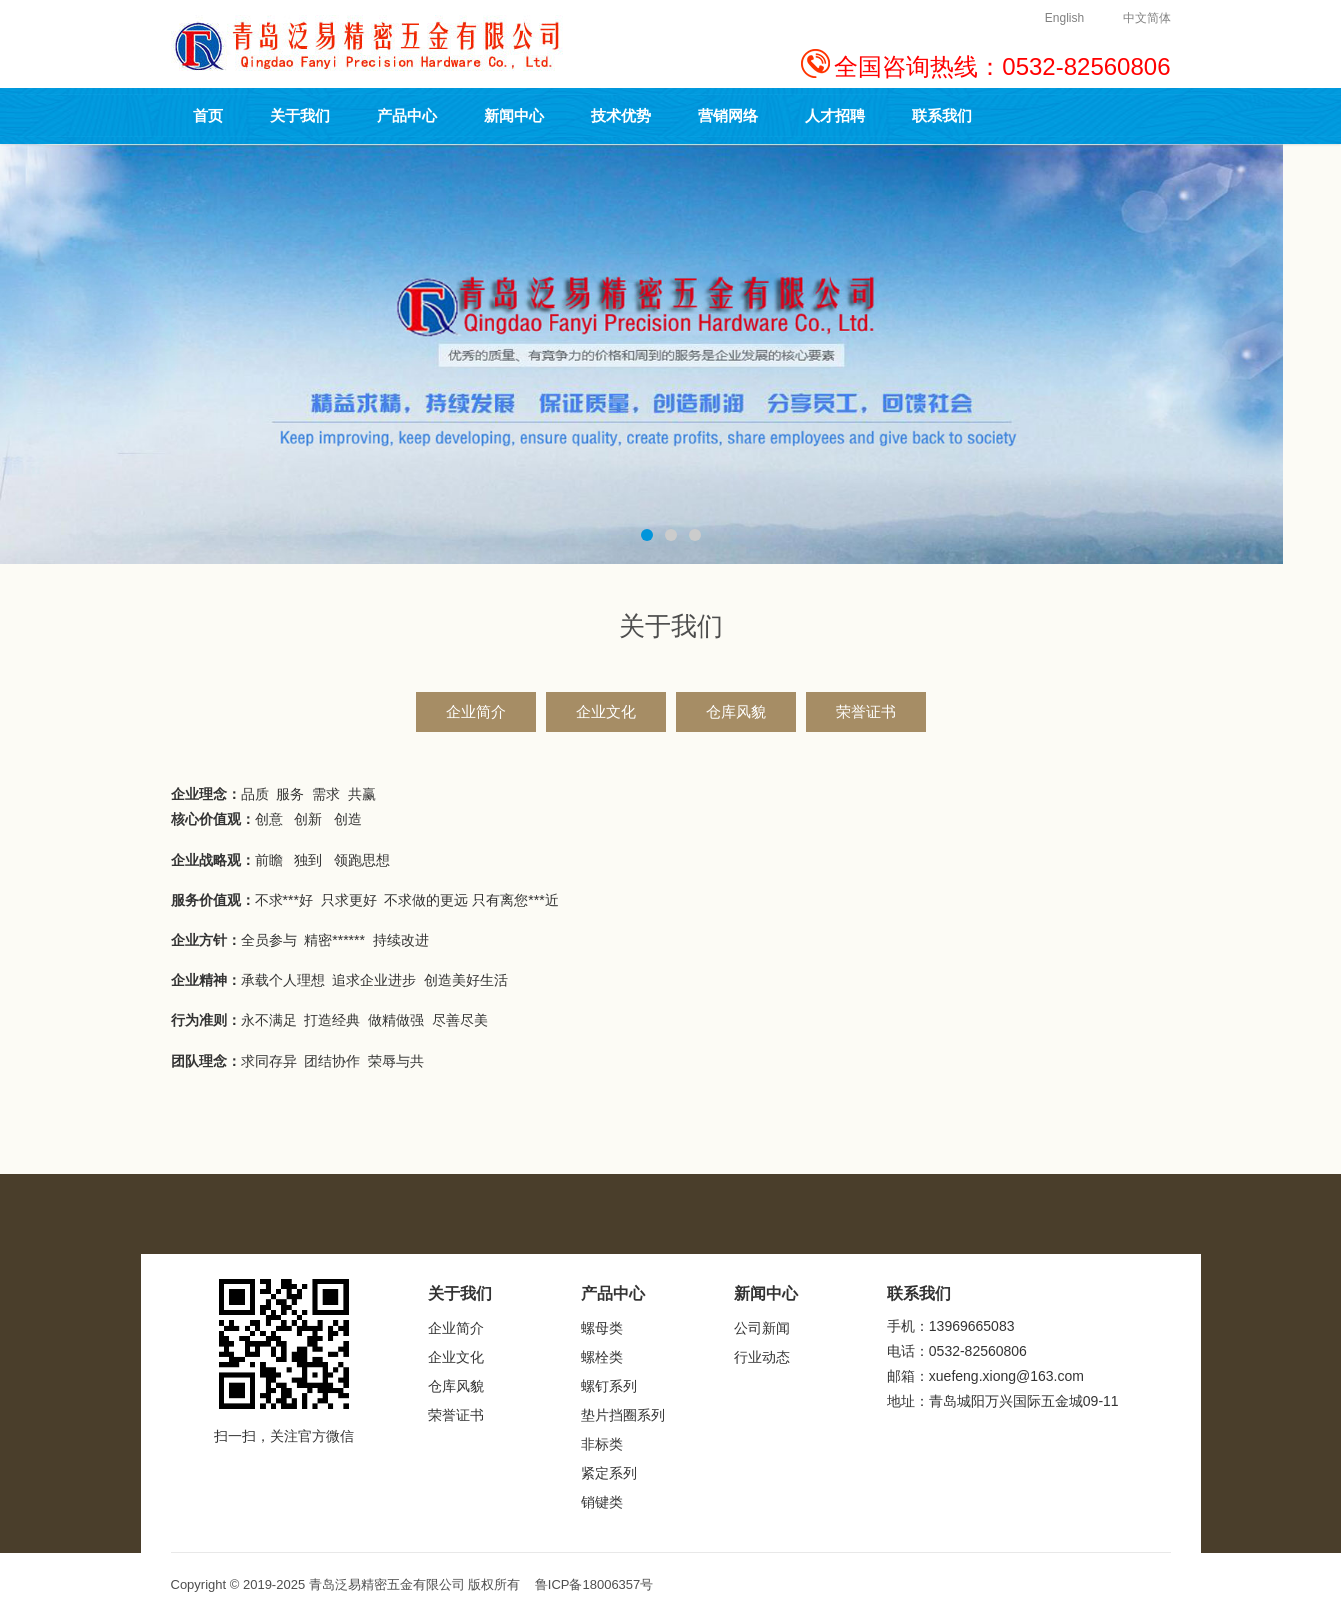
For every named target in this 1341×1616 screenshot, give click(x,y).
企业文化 (606, 711)
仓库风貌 (736, 711)
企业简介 (476, 711)
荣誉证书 (866, 711)
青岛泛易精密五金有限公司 (387, 1584)
